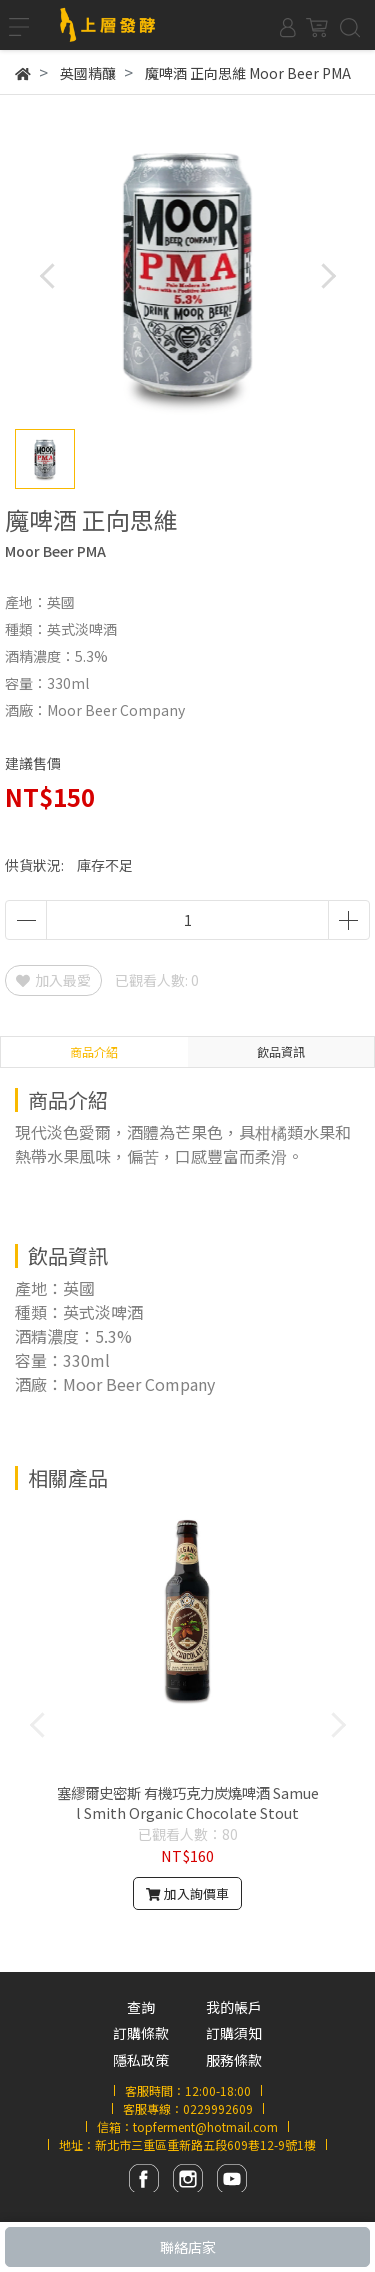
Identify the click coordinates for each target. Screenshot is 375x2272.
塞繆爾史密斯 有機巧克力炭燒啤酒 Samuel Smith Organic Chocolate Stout (188, 1803)
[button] (327, 275)
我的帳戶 (234, 2007)
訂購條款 (141, 2033)
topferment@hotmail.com (205, 2126)
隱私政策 (141, 2060)
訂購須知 (234, 2033)
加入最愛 (53, 980)
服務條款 (234, 2060)
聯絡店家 (188, 2247)
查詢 (141, 2007)
